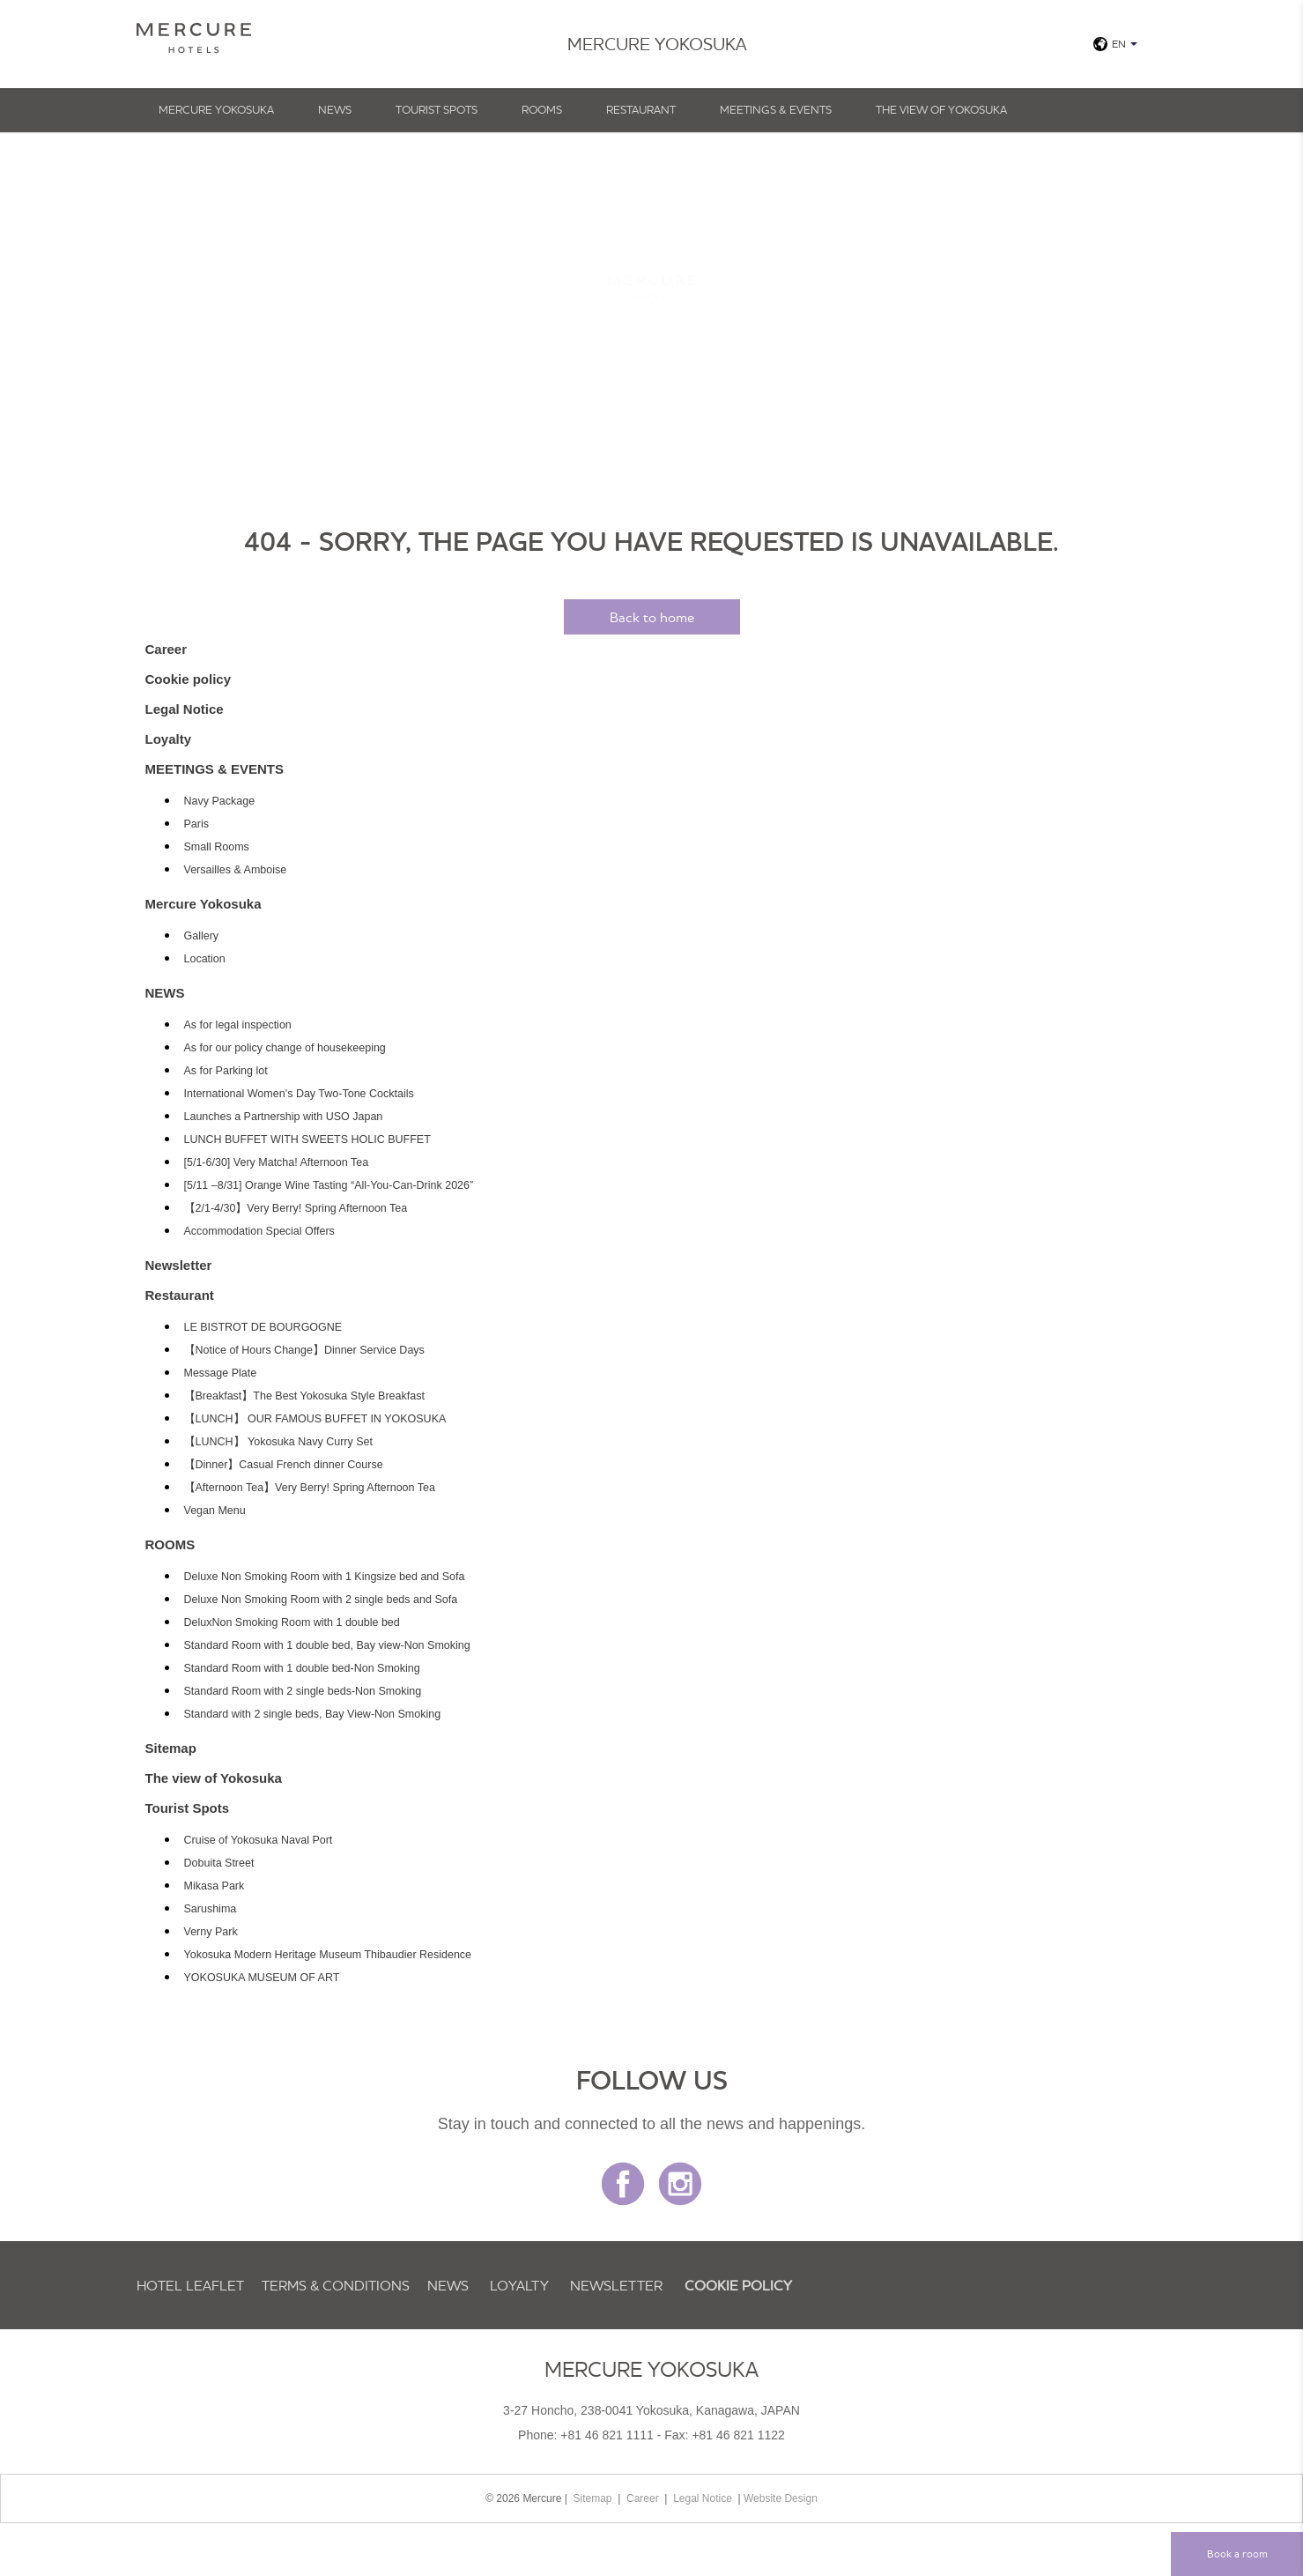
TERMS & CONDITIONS (336, 2285)
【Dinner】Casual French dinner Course (283, 1465)
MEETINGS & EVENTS (776, 109)
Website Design (781, 2498)
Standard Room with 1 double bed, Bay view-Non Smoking (327, 1645)
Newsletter (178, 1265)
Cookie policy (188, 679)
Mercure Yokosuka (216, 109)
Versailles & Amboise (235, 870)
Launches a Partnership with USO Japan (283, 1116)
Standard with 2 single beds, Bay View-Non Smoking (312, 1714)
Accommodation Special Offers (259, 1231)
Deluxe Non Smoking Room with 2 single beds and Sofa (321, 1599)
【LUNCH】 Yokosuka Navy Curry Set (279, 1442)
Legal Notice (184, 709)
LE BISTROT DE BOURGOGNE (263, 1327)
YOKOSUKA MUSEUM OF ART (262, 1977)
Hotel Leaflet (190, 2285)
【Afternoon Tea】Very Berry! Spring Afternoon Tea (309, 1487)
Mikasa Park (214, 1886)
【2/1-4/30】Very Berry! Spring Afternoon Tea (296, 1208)
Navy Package (219, 801)
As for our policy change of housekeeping (285, 1048)
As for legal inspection (238, 1025)
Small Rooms (216, 847)
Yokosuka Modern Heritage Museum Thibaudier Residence (328, 1955)
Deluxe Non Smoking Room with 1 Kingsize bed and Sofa (324, 1576)
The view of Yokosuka (941, 109)
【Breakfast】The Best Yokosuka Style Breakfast (304, 1396)
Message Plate (220, 1373)
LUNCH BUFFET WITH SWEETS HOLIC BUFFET (307, 1139)
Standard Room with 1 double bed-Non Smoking (302, 1668)
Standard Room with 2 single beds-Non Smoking (303, 1691)
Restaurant (641, 109)
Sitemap (170, 1748)
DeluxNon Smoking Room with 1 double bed (292, 1622)
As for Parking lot (226, 1071)
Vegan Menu (215, 1510)
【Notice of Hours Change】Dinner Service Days (304, 1350)
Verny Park (211, 1932)
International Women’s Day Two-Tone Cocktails (299, 1094)
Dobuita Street (219, 1863)
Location (205, 959)
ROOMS (542, 109)
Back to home (652, 617)
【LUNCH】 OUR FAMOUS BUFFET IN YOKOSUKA (315, 1419)
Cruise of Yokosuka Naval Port (258, 1840)
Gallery (201, 936)
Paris (196, 824)
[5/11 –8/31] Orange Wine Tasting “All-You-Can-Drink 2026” (329, 1185)
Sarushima (210, 1909)
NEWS (335, 109)
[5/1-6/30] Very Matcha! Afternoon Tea (276, 1162)
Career (166, 649)
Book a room (1237, 2553)
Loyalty (168, 738)
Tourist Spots (437, 109)
